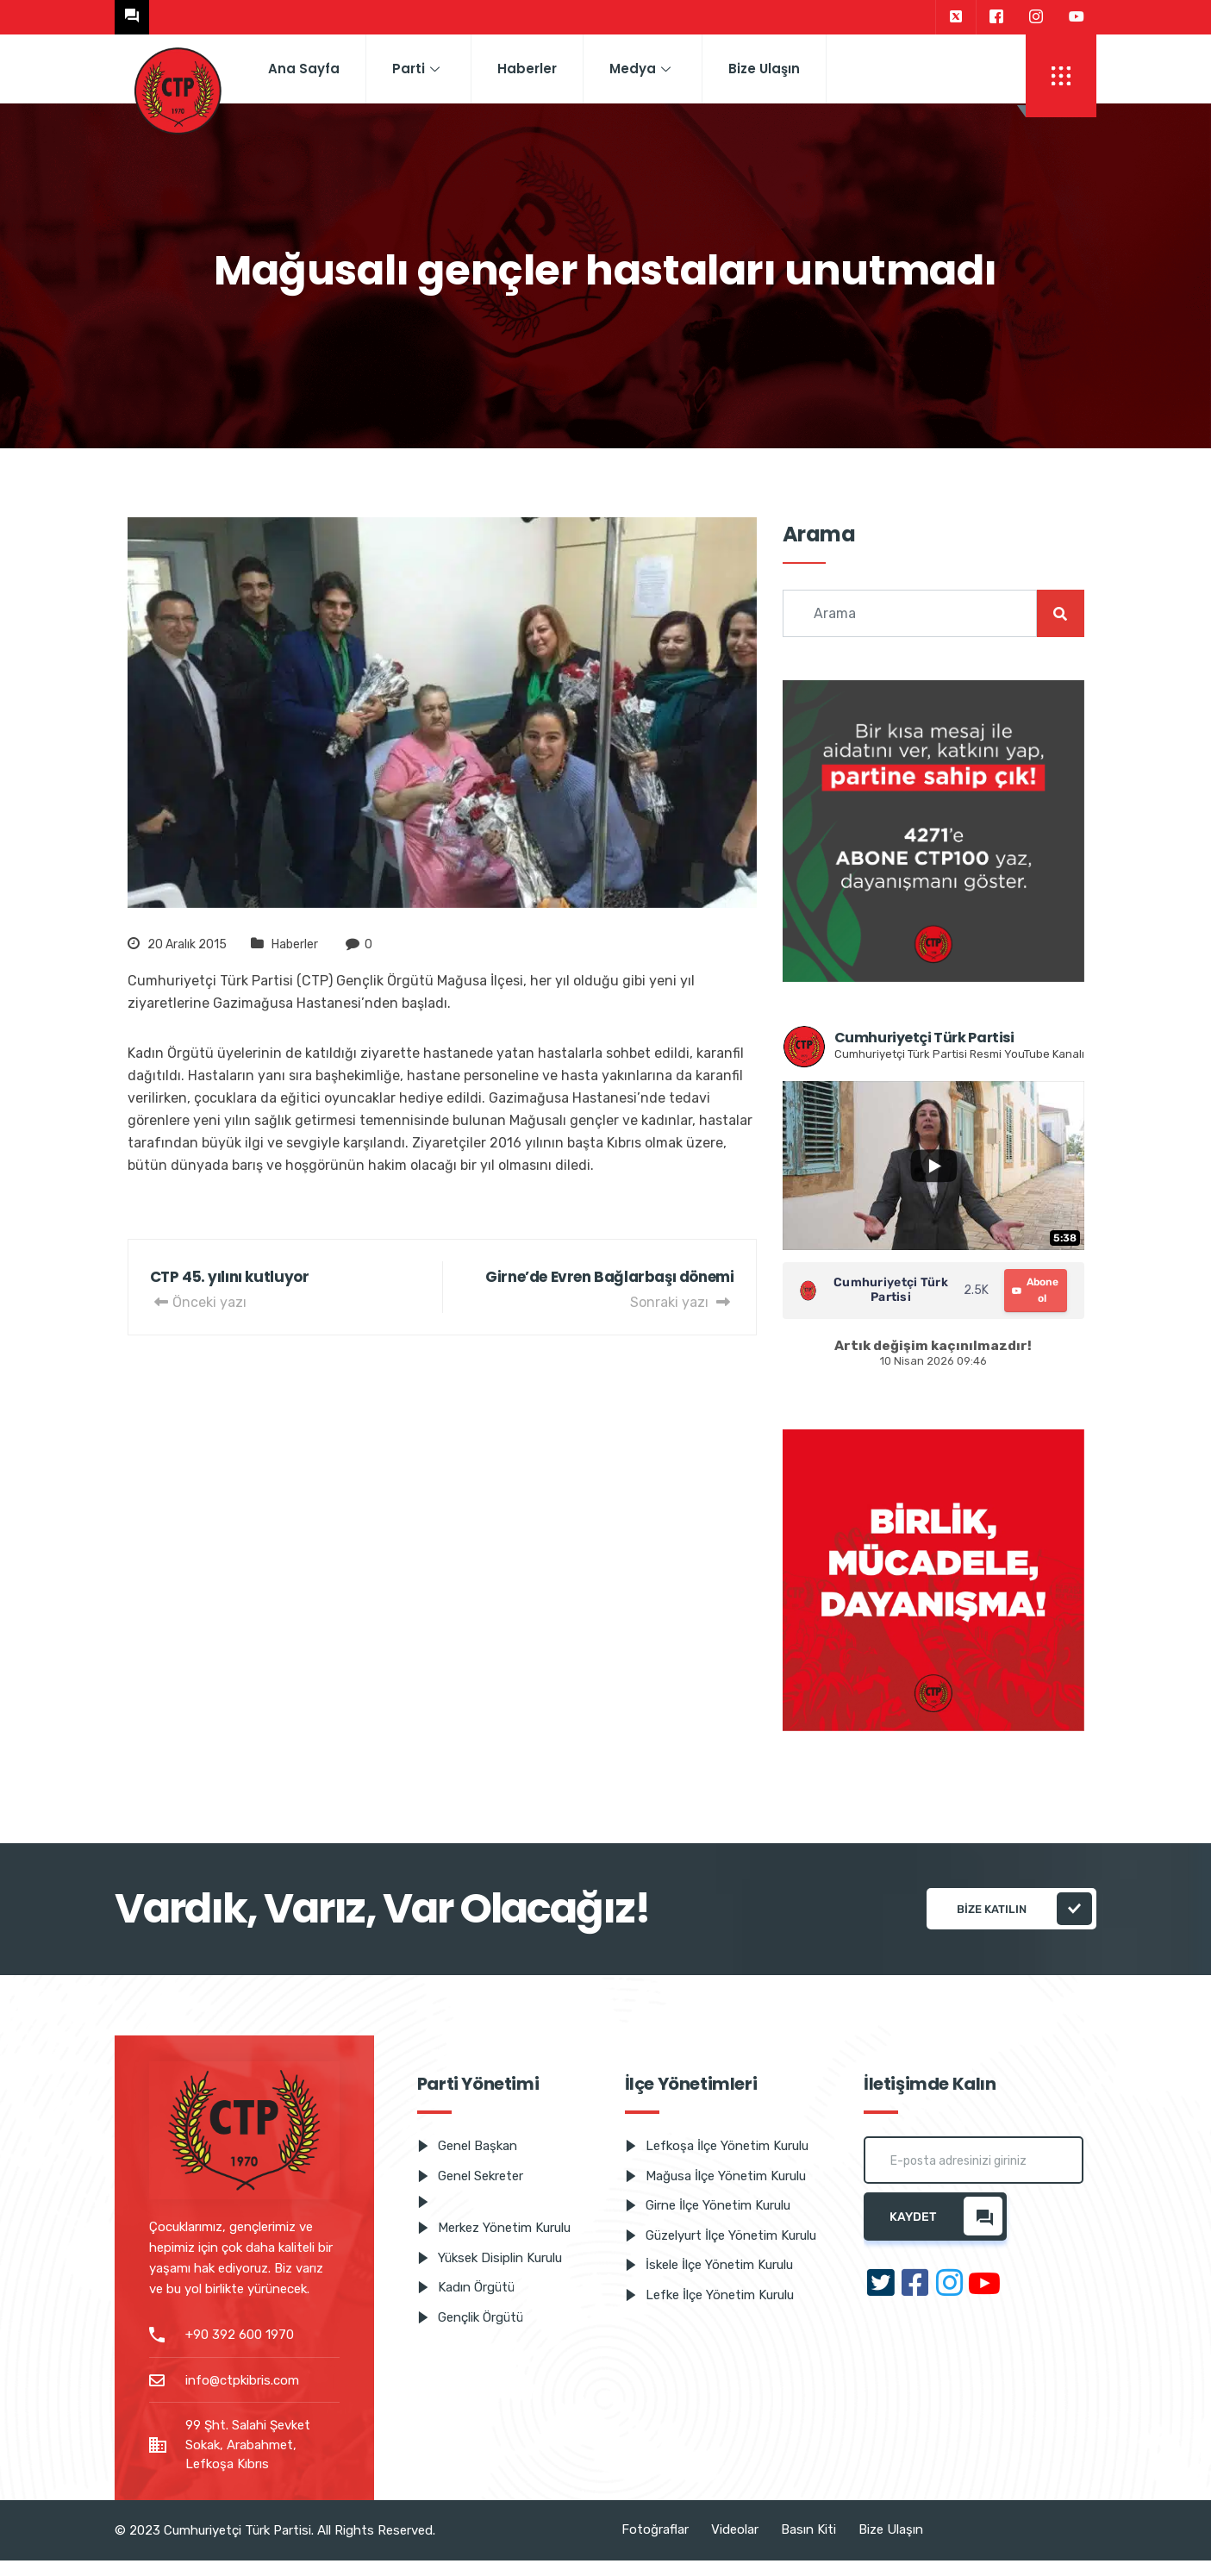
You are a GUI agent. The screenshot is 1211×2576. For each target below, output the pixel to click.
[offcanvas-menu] (1061, 75)
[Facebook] (996, 17)
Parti (416, 68)
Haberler (527, 68)
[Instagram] (1036, 17)
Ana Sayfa (304, 68)
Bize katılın (1024, 1908)
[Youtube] (1076, 17)
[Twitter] (955, 17)
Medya (640, 68)
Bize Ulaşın (764, 68)
